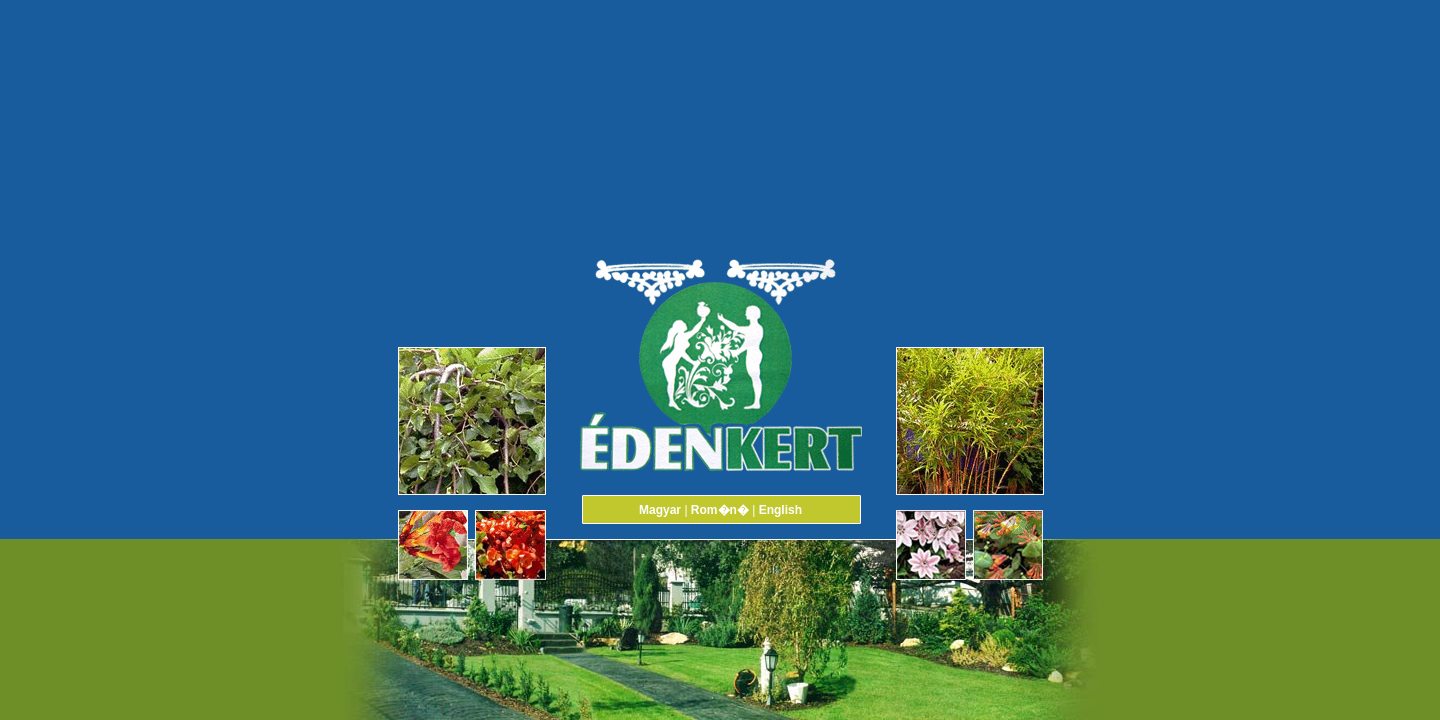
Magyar (660, 510)
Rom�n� (720, 510)
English (780, 510)
